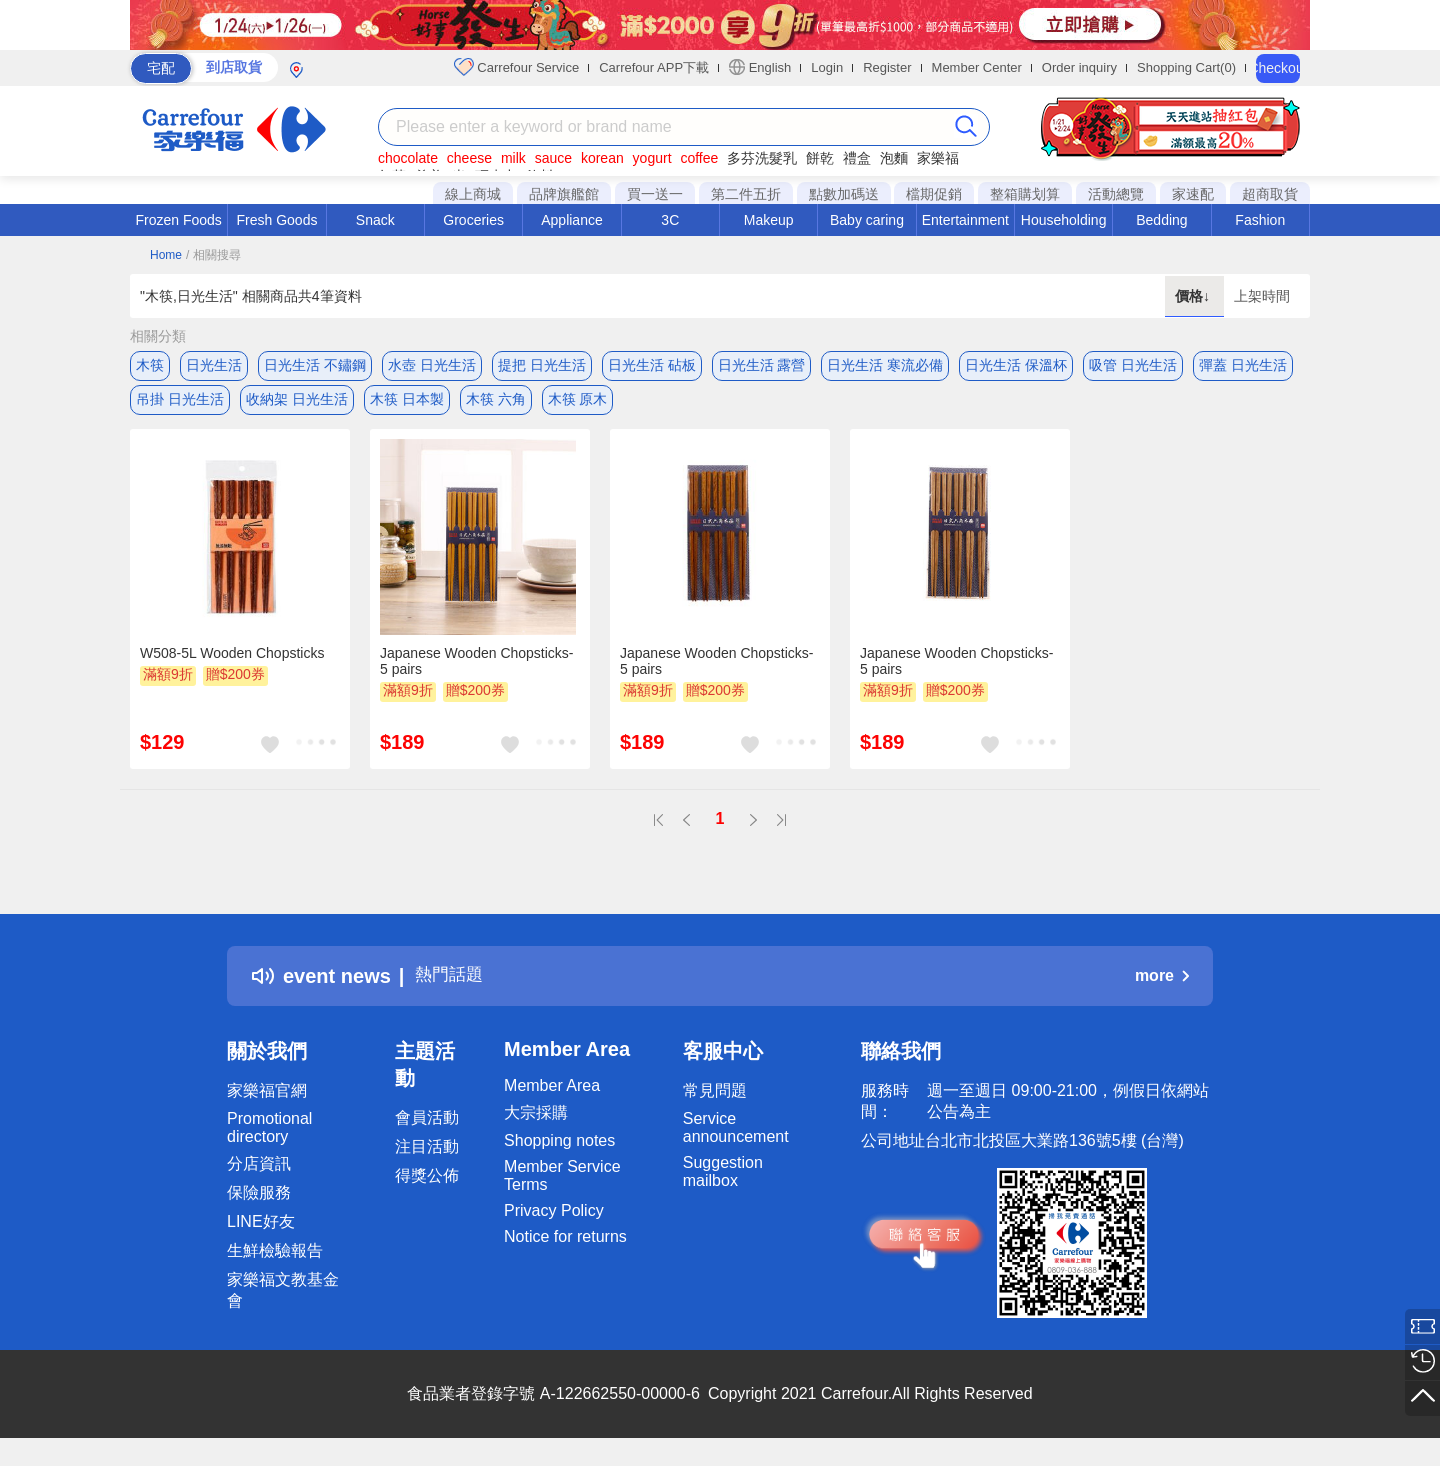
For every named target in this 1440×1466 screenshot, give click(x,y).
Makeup (769, 220)
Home (166, 255)
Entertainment (965, 220)
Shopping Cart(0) (1186, 67)
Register (887, 67)
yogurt (652, 158)
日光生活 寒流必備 (885, 365)
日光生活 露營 (762, 365)
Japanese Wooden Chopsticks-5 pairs (477, 673)
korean (602, 158)
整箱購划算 (1025, 194)
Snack (375, 220)
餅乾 (820, 158)
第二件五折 (746, 194)
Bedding (1161, 220)
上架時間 (1262, 296)
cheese (469, 158)
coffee (699, 158)
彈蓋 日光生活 (1243, 365)
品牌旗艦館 (564, 194)
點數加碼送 (844, 194)
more (1162, 987)
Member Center (977, 67)
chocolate (408, 158)
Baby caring (867, 220)
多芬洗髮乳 (762, 158)
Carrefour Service (516, 67)
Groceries (473, 220)
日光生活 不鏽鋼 (315, 365)
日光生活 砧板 (652, 365)
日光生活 (214, 365)
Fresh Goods (277, 220)
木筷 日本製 (407, 405)
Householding (1064, 220)
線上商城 (473, 194)
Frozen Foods (178, 220)
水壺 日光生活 (432, 365)
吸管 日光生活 (1133, 365)
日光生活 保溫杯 (1016, 365)
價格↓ (1194, 296)
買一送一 (655, 194)
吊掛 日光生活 (180, 405)
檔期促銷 (934, 194)
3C (670, 220)
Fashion (1260, 220)
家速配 (1193, 194)
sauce (553, 158)
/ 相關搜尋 (213, 255)
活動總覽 (1116, 194)
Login (827, 67)
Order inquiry (1079, 67)
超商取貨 (1270, 194)
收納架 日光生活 (297, 405)
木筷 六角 (496, 405)
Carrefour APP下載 (654, 67)
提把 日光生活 (542, 365)
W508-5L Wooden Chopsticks (232, 665)
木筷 (150, 365)
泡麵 (894, 158)
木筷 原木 (578, 405)
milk (513, 158)
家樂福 (938, 158)
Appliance (572, 220)
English (760, 67)
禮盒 (857, 158)
